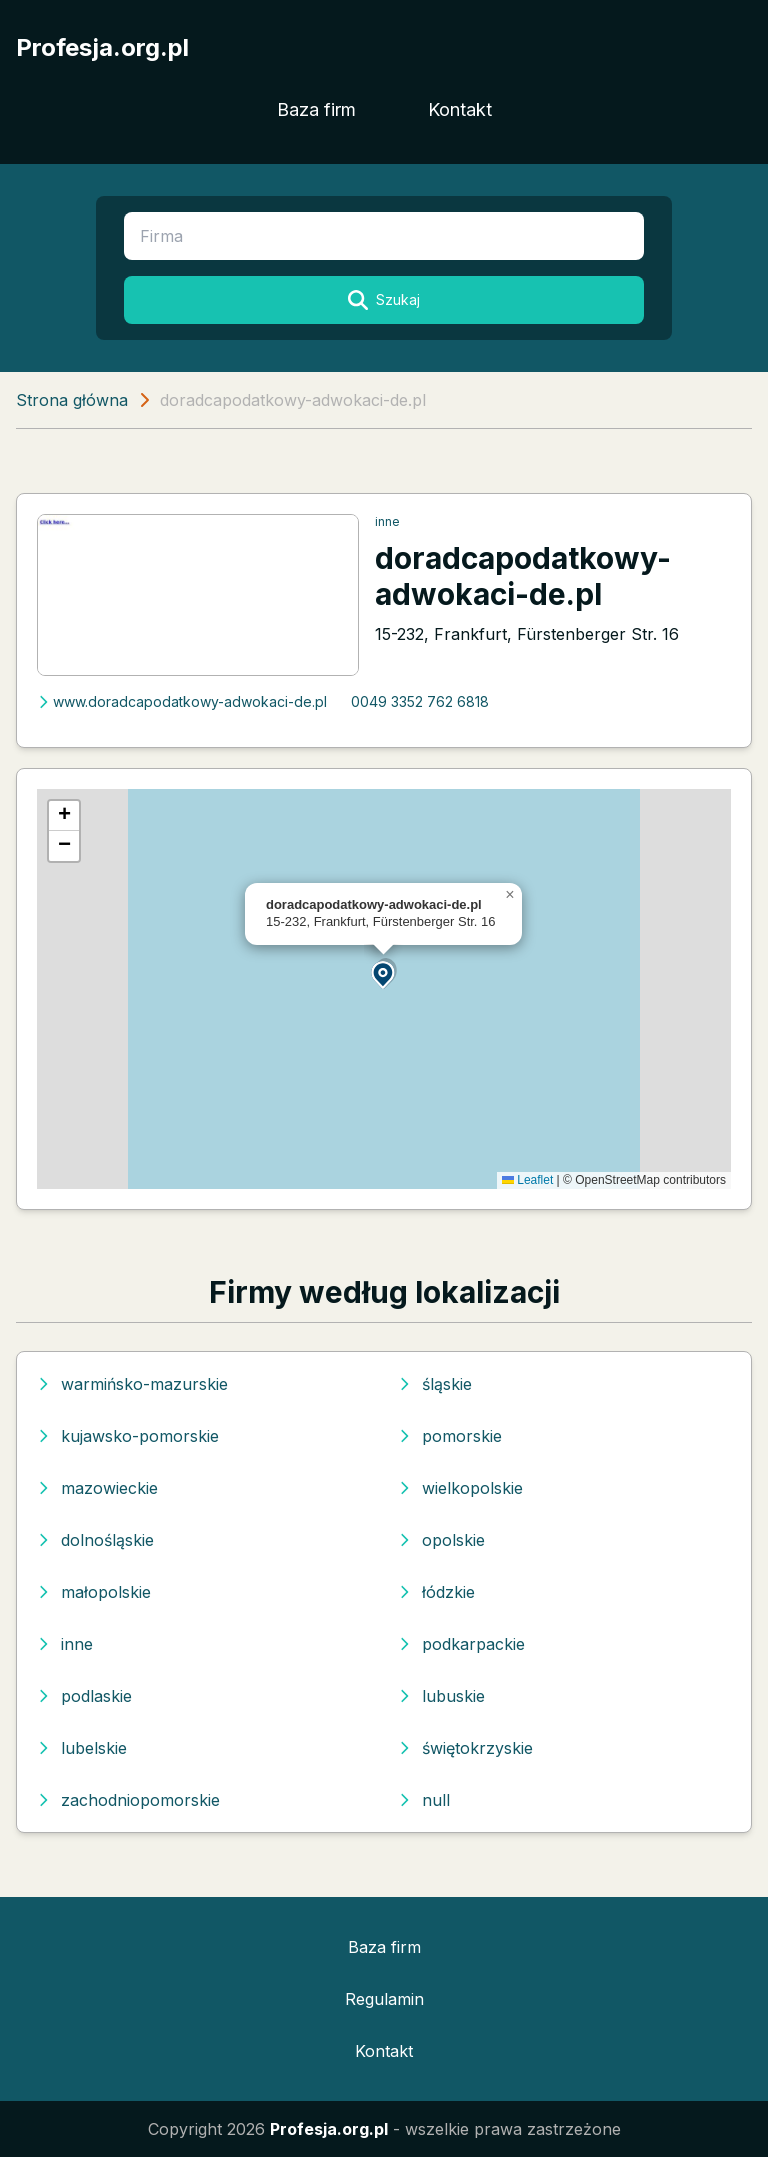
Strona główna (72, 400)
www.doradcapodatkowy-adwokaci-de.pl (182, 701)
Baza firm (316, 109)
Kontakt (460, 109)
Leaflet (527, 1180)
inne (387, 521)
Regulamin (384, 1999)
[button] (384, 973)
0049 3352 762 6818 (420, 701)
